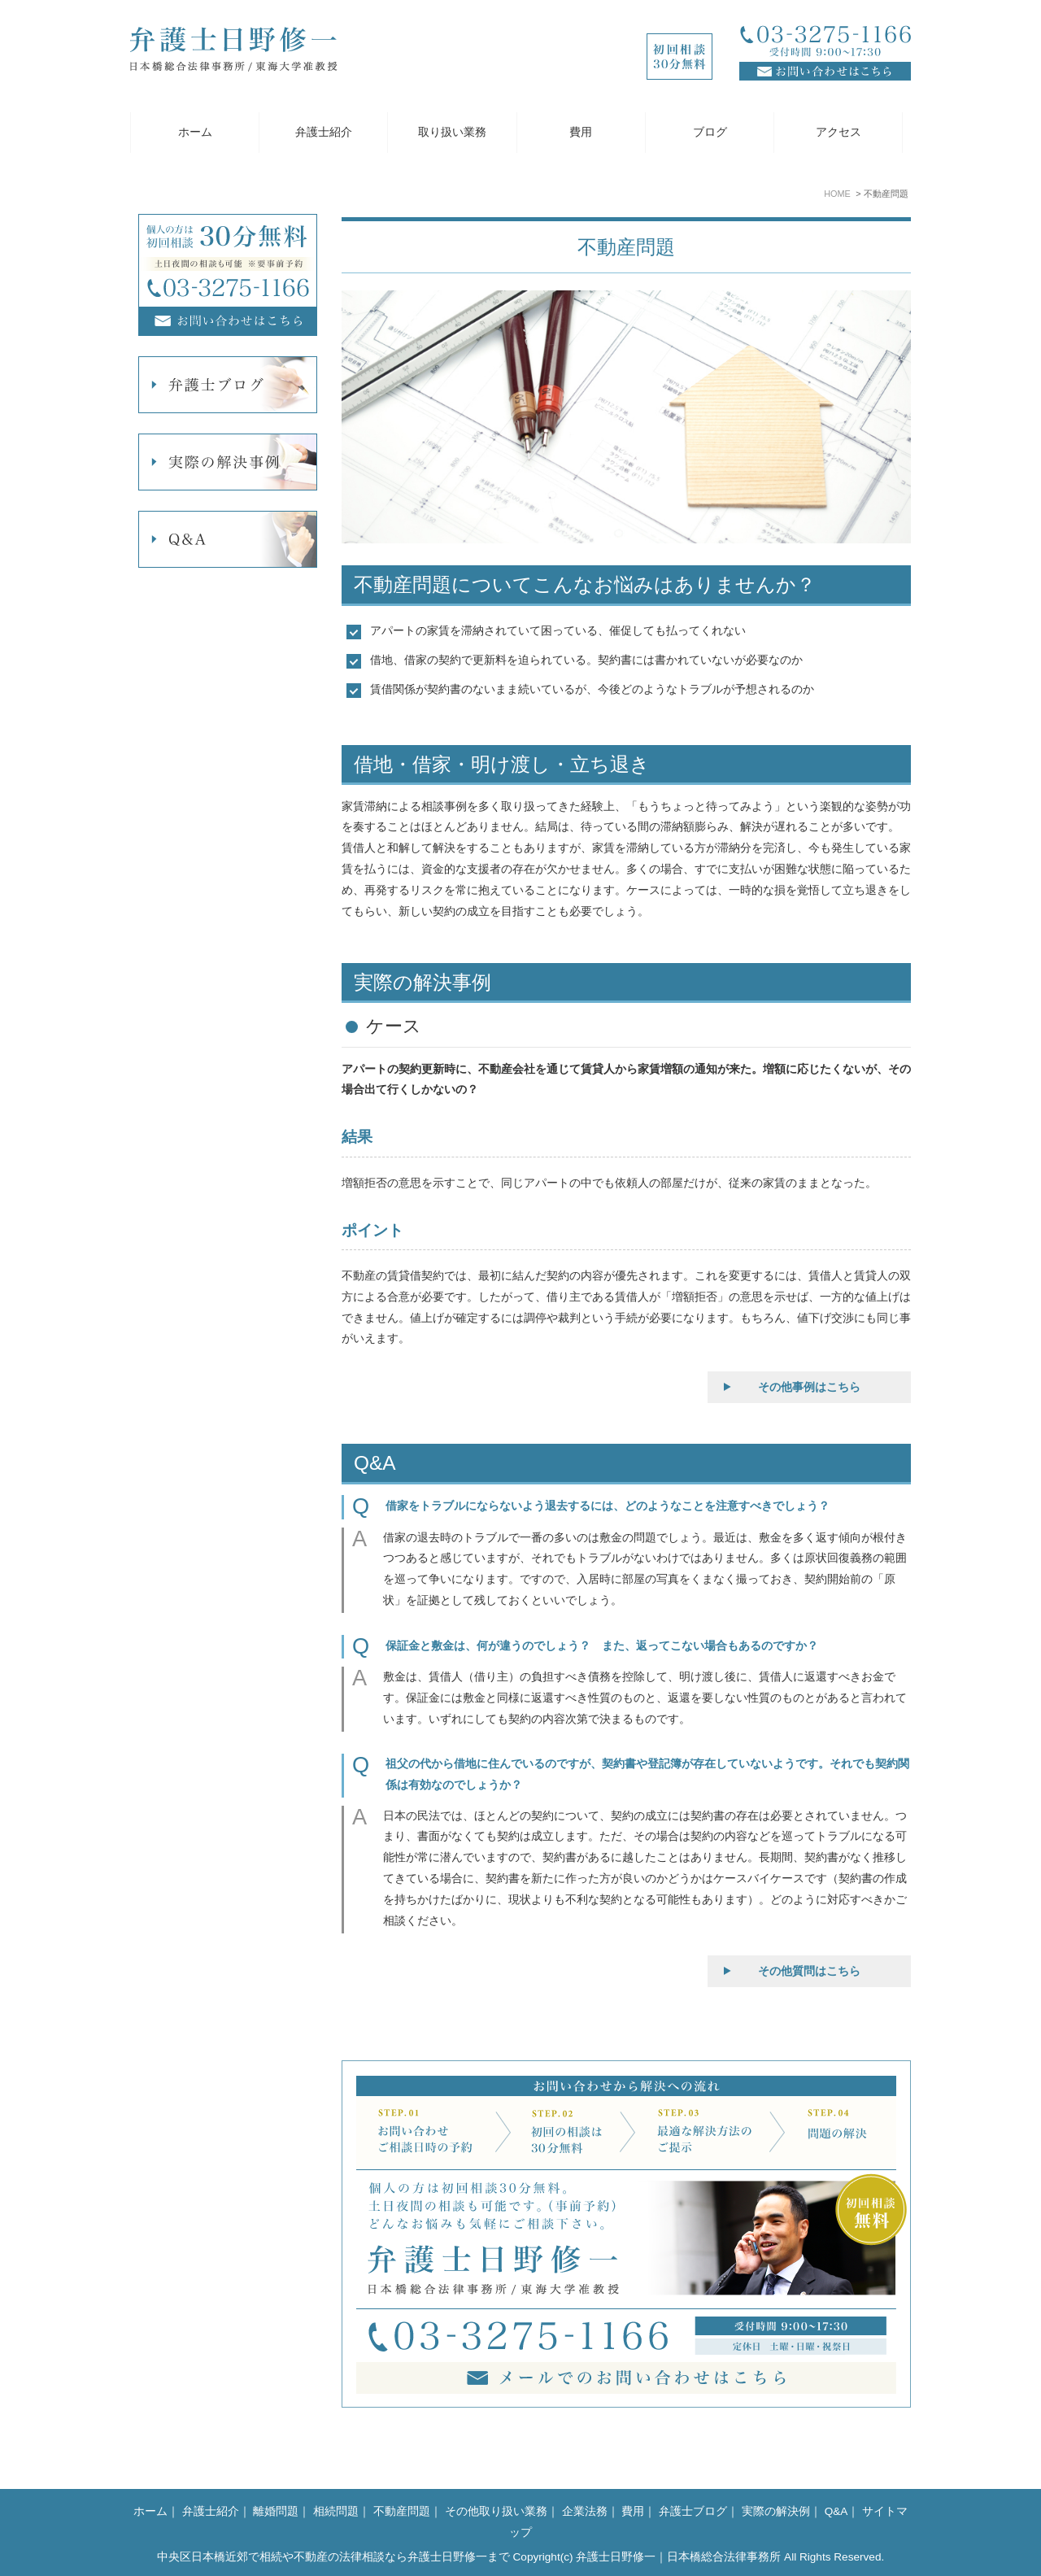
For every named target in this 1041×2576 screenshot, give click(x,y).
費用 (580, 132)
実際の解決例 (776, 2511)
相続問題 (336, 2511)
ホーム (195, 132)
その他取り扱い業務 (496, 2511)
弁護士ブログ (693, 2511)
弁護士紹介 (323, 132)
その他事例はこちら (809, 1387)
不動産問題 (401, 2511)
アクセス (838, 132)
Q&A (836, 2511)
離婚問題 (275, 2511)
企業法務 (585, 2511)
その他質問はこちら (809, 1971)
